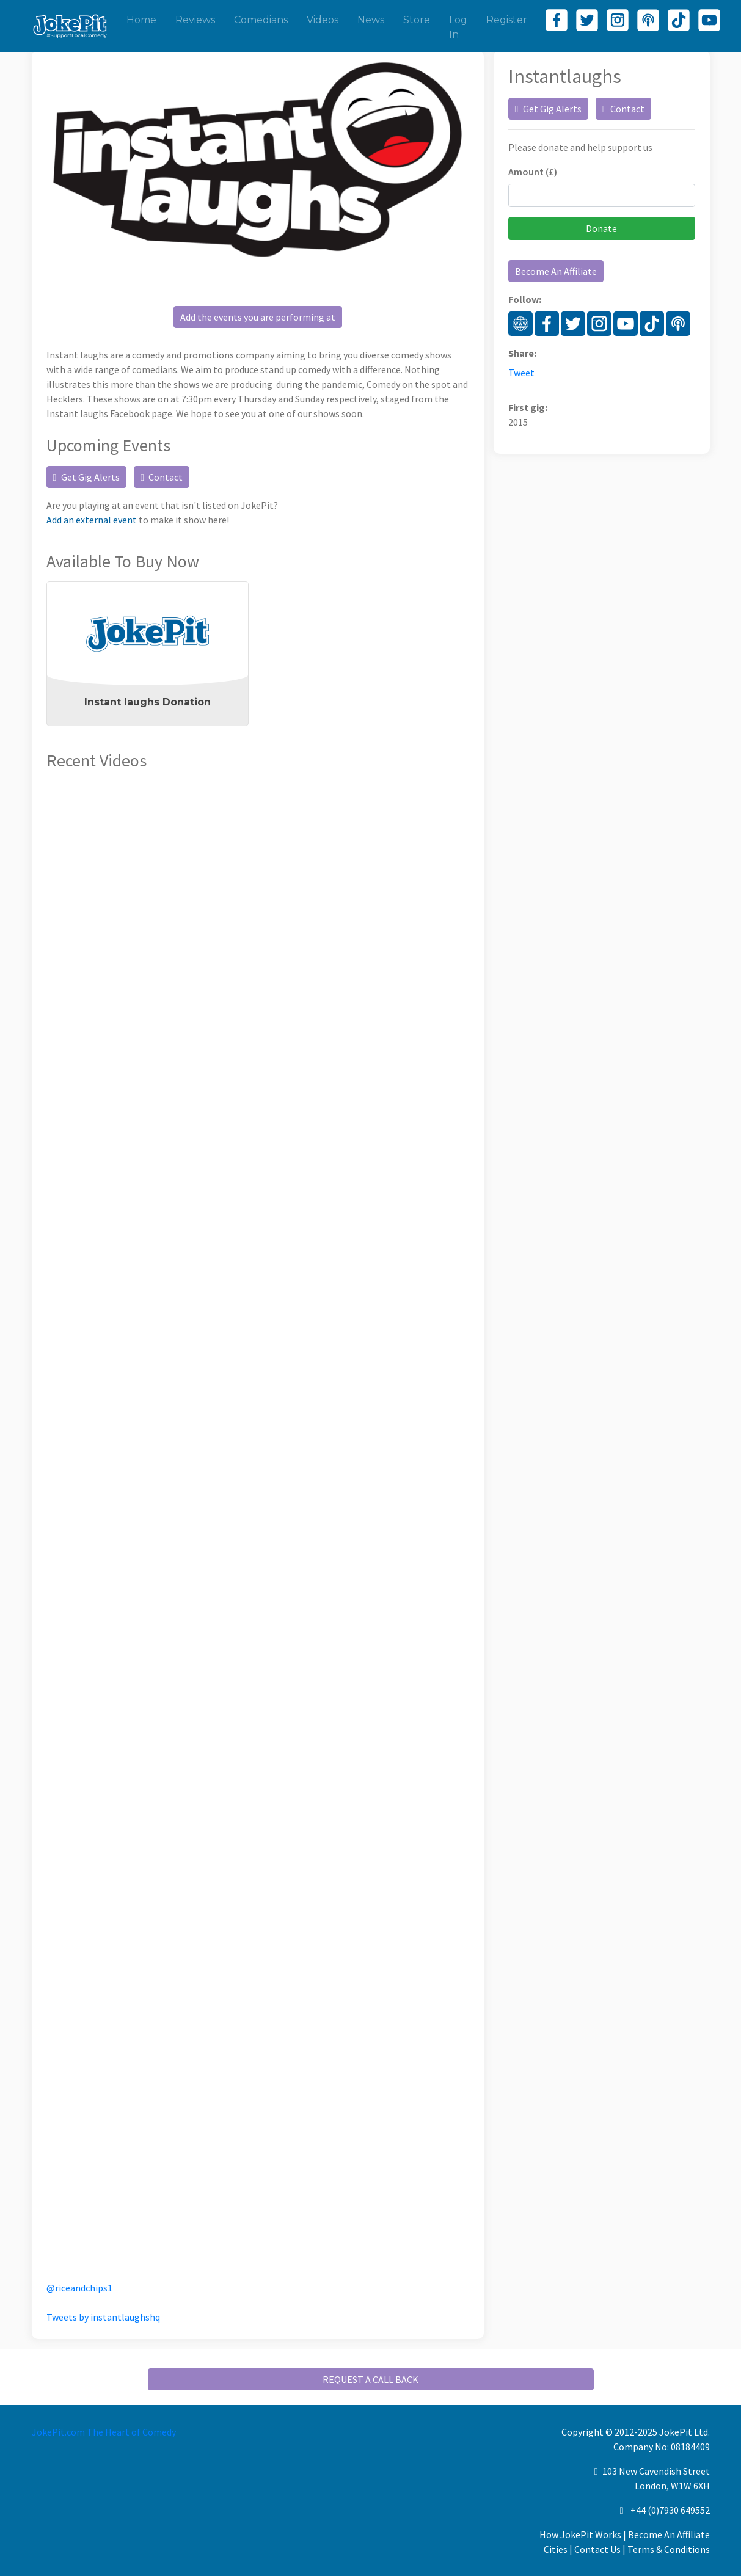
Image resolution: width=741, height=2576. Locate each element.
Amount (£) (532, 172)
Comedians (261, 20)
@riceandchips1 (79, 2288)
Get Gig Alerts (86, 477)
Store (416, 20)
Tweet (521, 372)
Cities (556, 2549)
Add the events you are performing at (257, 317)
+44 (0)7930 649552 (670, 2510)
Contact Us (597, 2549)
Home (141, 20)
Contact (162, 477)
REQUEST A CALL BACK (370, 2379)
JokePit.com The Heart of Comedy (104, 2432)
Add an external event (91, 520)
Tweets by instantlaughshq (103, 2317)
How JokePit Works (580, 2534)
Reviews (195, 20)
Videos (322, 20)
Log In (458, 27)
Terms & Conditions (668, 2549)
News (370, 20)
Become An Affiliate (556, 271)
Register (506, 20)
